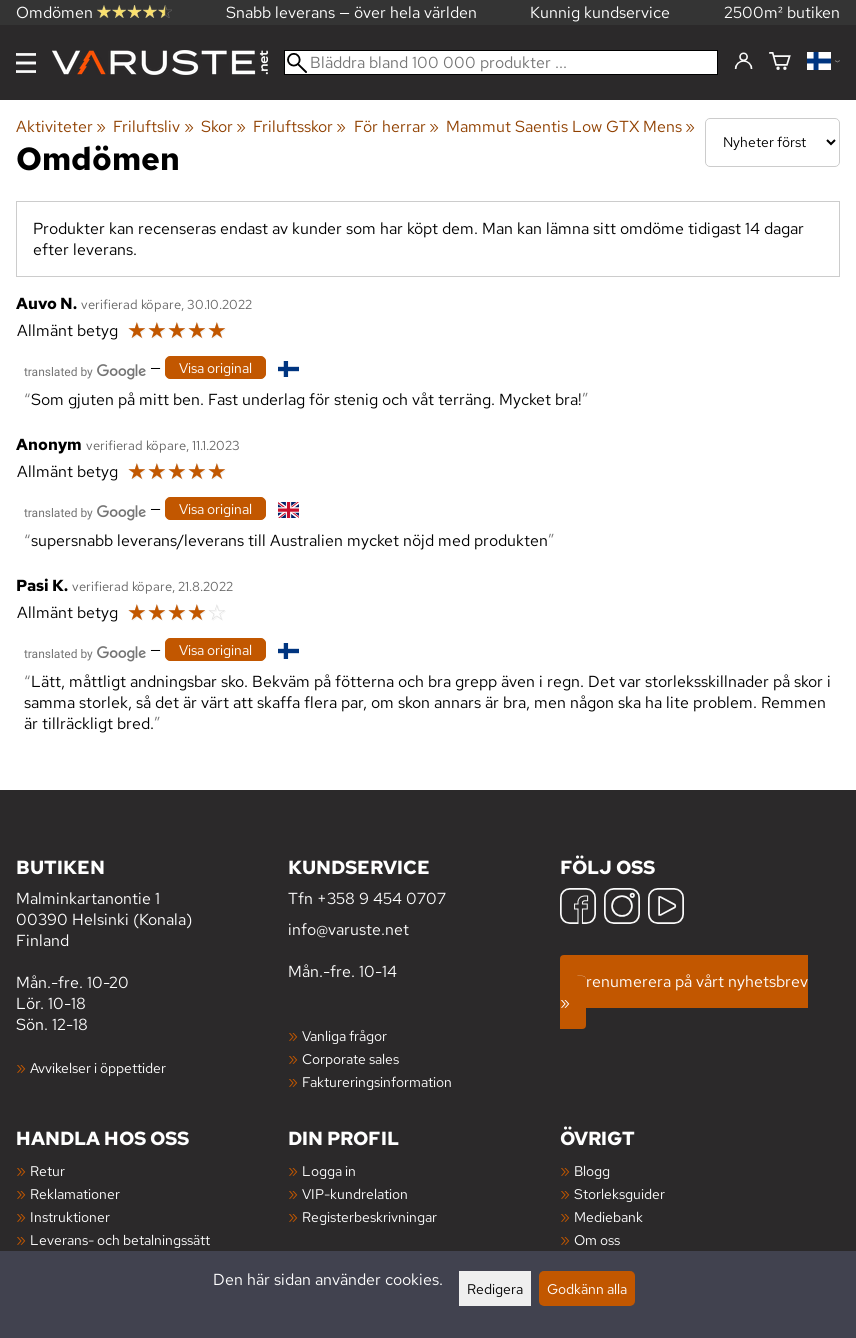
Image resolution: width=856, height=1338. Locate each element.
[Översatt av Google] (85, 369)
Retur (47, 1170)
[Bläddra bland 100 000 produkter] (501, 62)
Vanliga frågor (344, 1035)
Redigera (495, 1288)
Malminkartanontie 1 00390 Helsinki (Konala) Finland (152, 902)
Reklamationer (75, 1193)
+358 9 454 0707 (381, 898)
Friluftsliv (153, 126)
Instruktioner (70, 1216)
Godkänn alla (587, 1288)
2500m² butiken (782, 12)
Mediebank (608, 1216)
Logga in (329, 1170)
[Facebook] (578, 908)
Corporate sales (350, 1058)
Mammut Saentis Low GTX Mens (570, 126)
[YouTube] (666, 908)
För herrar (396, 126)
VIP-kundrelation (355, 1193)
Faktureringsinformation (377, 1081)
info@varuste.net (348, 929)
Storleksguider (619, 1193)
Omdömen (94, 12)
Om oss (597, 1239)
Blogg (592, 1170)
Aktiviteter (61, 126)
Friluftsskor (299, 126)
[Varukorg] (780, 62)
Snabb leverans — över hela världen (351, 12)
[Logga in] (743, 62)
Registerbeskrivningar (369, 1216)
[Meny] (26, 63)
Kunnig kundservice (600, 12)
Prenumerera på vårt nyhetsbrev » (684, 992)
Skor (223, 126)
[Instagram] (622, 908)
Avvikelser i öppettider (98, 1067)
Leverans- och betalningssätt (120, 1239)
